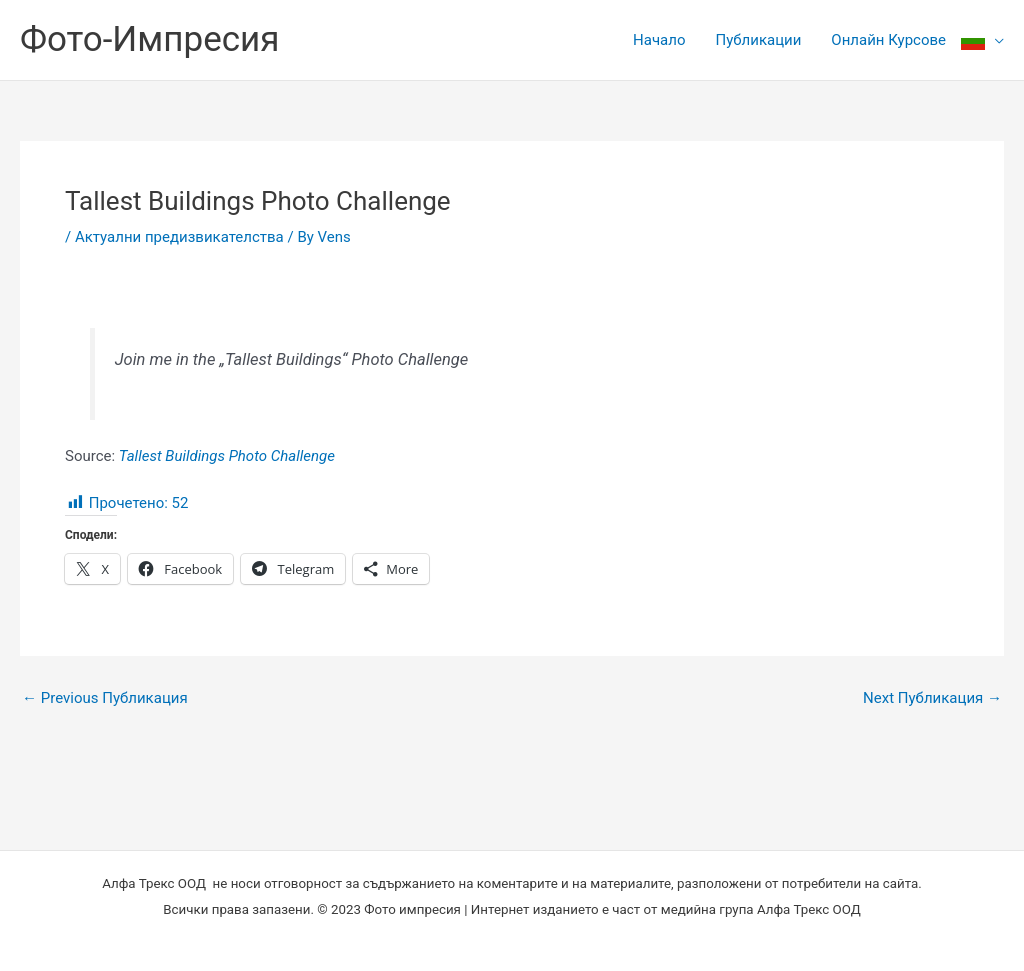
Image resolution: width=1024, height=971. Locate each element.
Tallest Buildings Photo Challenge (227, 456)
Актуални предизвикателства (179, 237)
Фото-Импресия (149, 39)
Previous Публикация (105, 698)
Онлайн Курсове (888, 40)
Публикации (758, 40)
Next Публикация (932, 698)
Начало (659, 40)
